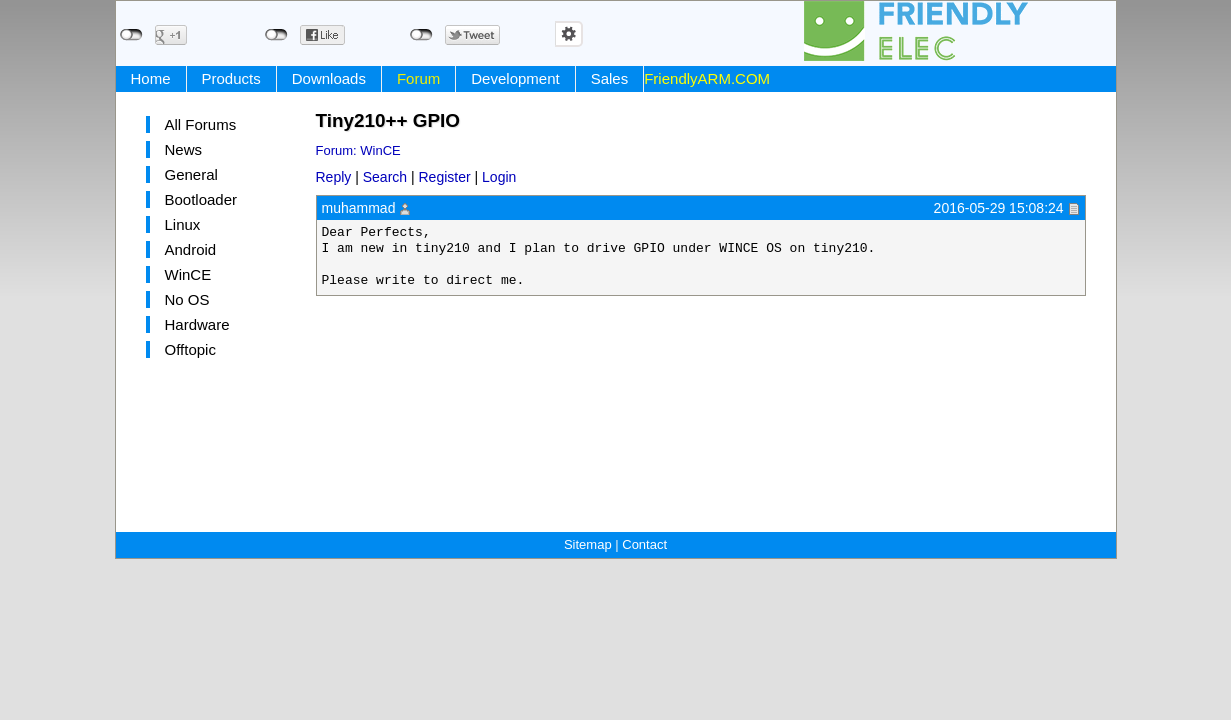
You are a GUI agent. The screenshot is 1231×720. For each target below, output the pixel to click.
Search (385, 177)
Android (191, 249)
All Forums (201, 124)
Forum (418, 78)
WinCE (188, 274)
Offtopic (190, 349)
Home (151, 78)
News (184, 149)
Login (499, 177)
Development (515, 78)
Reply (334, 177)
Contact (644, 544)
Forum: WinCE (358, 150)
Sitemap (588, 544)
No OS (187, 299)
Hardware (197, 324)
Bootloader (201, 199)
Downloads (329, 78)
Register (445, 177)
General (191, 174)
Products (231, 78)
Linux (183, 224)
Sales (610, 78)
